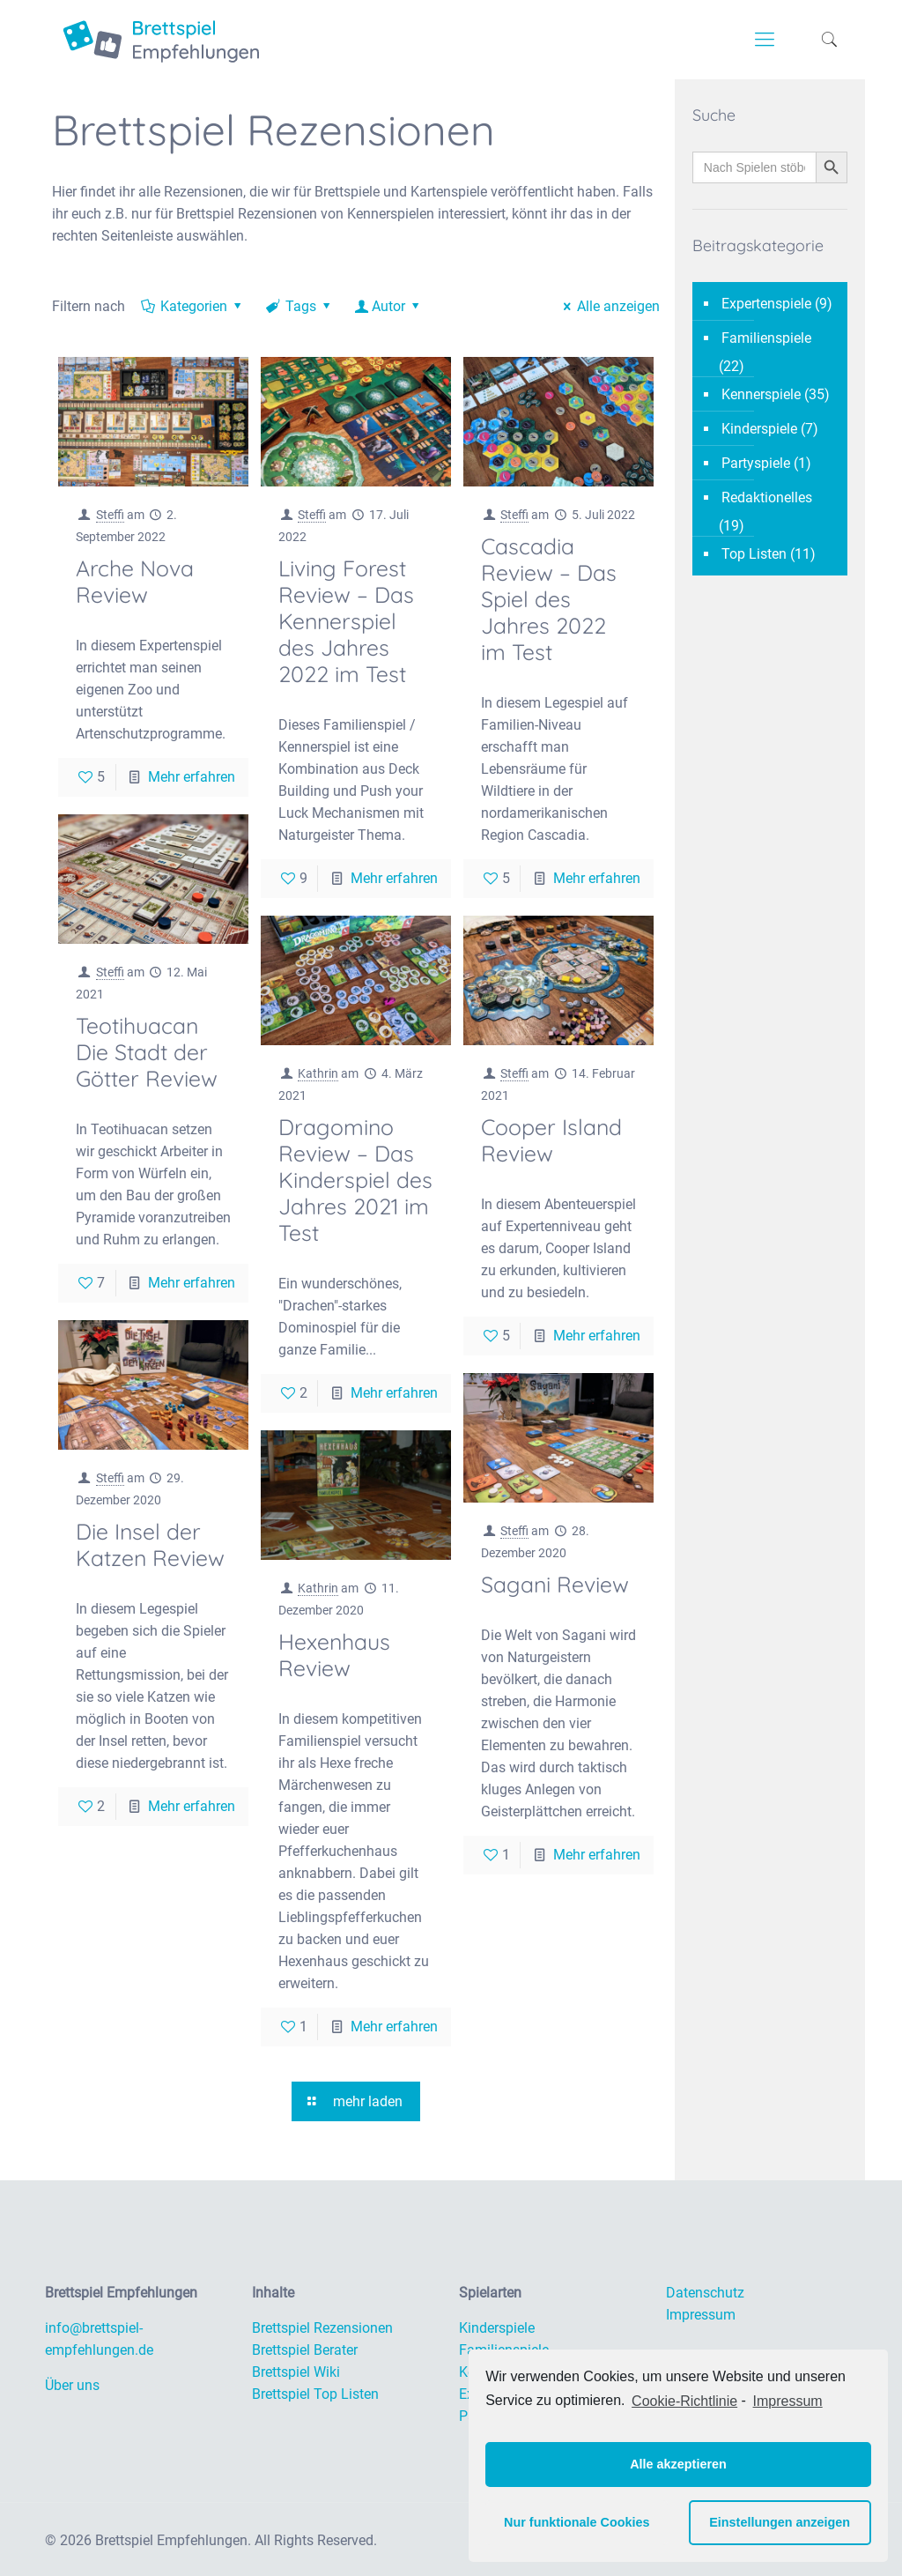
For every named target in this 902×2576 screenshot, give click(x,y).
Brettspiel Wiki (296, 2372)
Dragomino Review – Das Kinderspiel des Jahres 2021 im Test (355, 1179)
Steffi (110, 515)
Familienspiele (766, 338)
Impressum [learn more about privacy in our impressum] (788, 2401)
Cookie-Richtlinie (684, 2401)
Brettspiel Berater (305, 2350)
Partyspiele (755, 463)
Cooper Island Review (551, 1140)
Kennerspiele (761, 394)
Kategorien (193, 306)
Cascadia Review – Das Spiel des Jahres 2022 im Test (549, 598)
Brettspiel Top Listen (315, 2394)
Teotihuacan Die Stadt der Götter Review (147, 1052)
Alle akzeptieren (678, 2464)
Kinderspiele (759, 428)
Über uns (72, 2385)
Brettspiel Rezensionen (322, 2328)
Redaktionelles (766, 497)
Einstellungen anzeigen (779, 2522)
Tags (299, 306)
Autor (388, 306)
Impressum (701, 2314)
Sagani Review (555, 1584)
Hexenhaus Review (334, 1654)
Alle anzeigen (608, 306)
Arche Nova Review (135, 581)
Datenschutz (705, 2292)
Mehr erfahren (191, 776)
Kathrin (318, 1073)
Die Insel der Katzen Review (150, 1544)
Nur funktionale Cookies (577, 2522)
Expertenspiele (766, 303)
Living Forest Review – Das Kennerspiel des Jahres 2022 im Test (346, 620)
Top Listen (754, 554)
